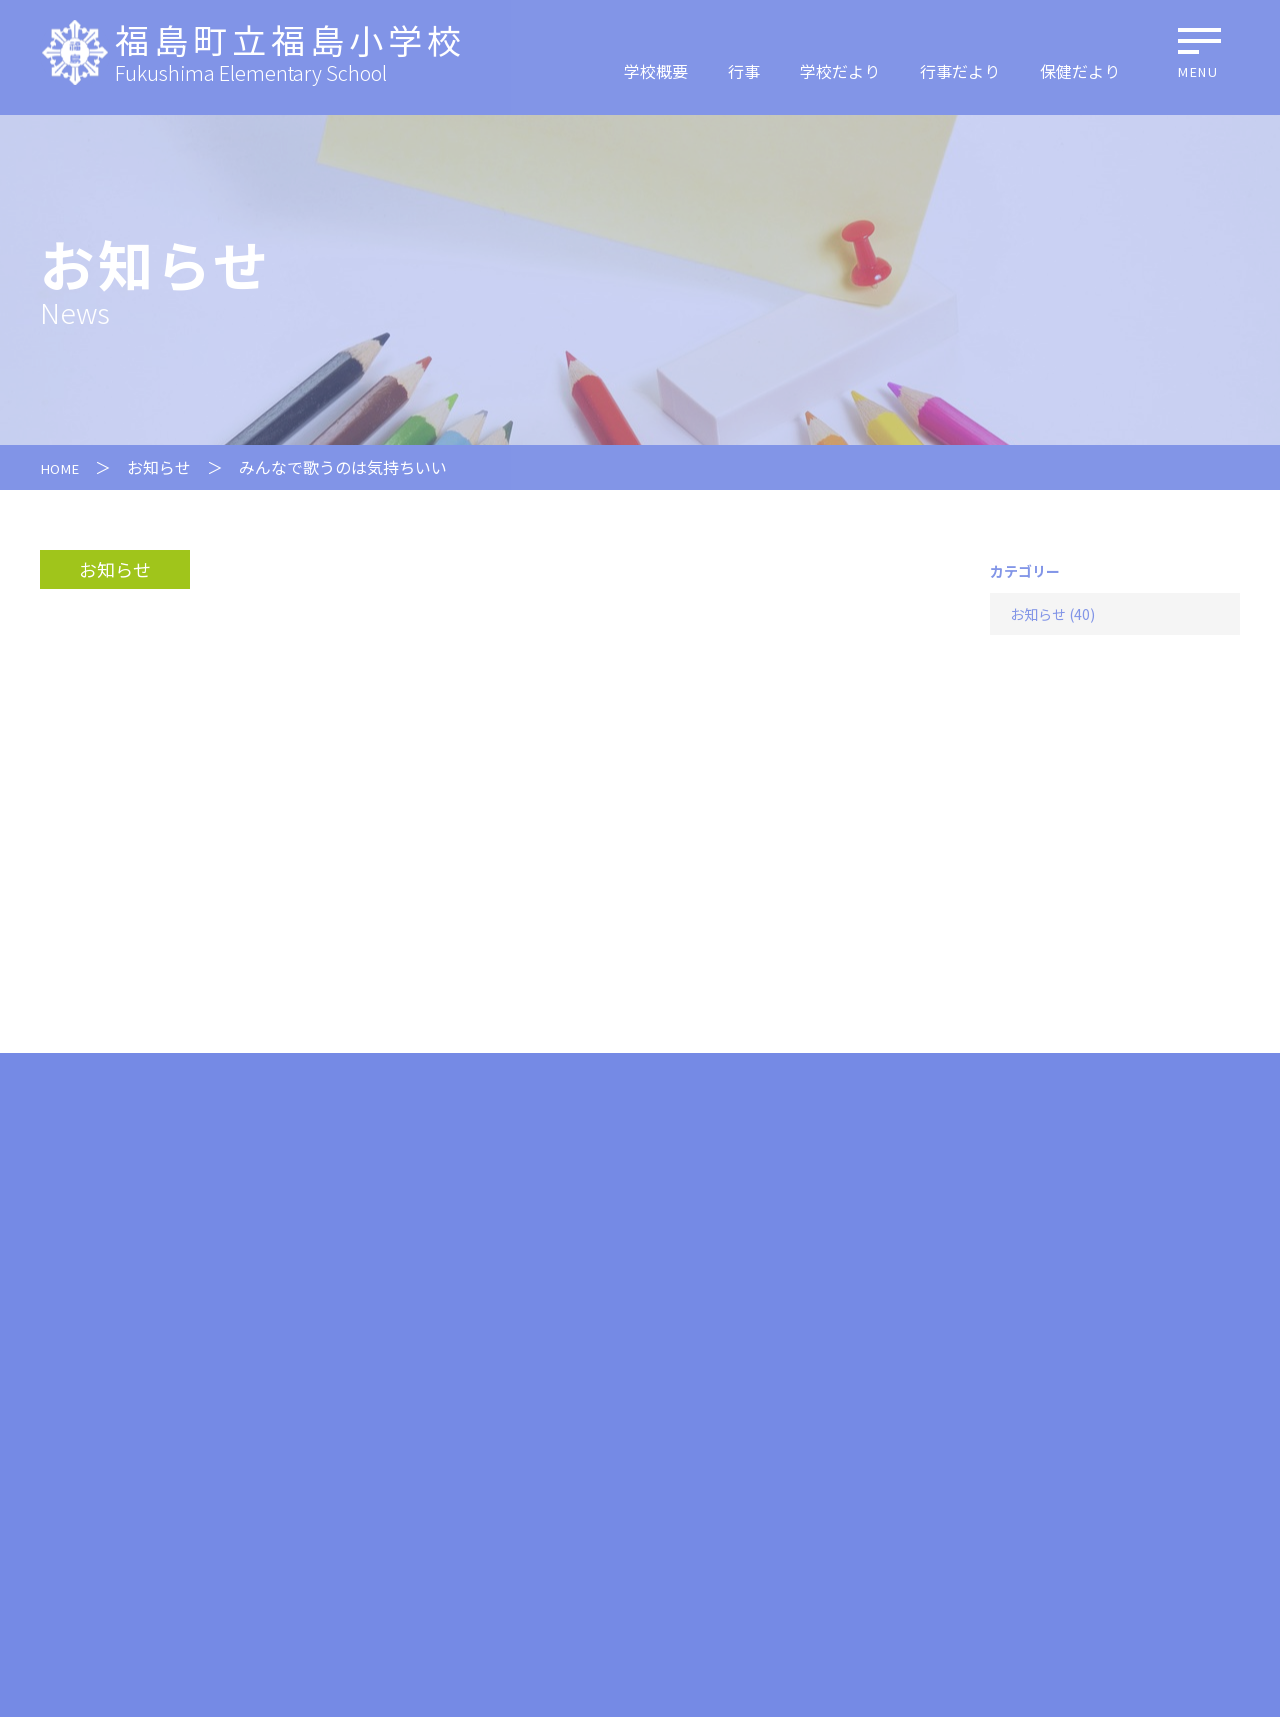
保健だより (1080, 71)
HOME (63, 467)
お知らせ (166, 467)
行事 (744, 71)
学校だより (840, 71)
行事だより (960, 71)
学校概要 (656, 71)
